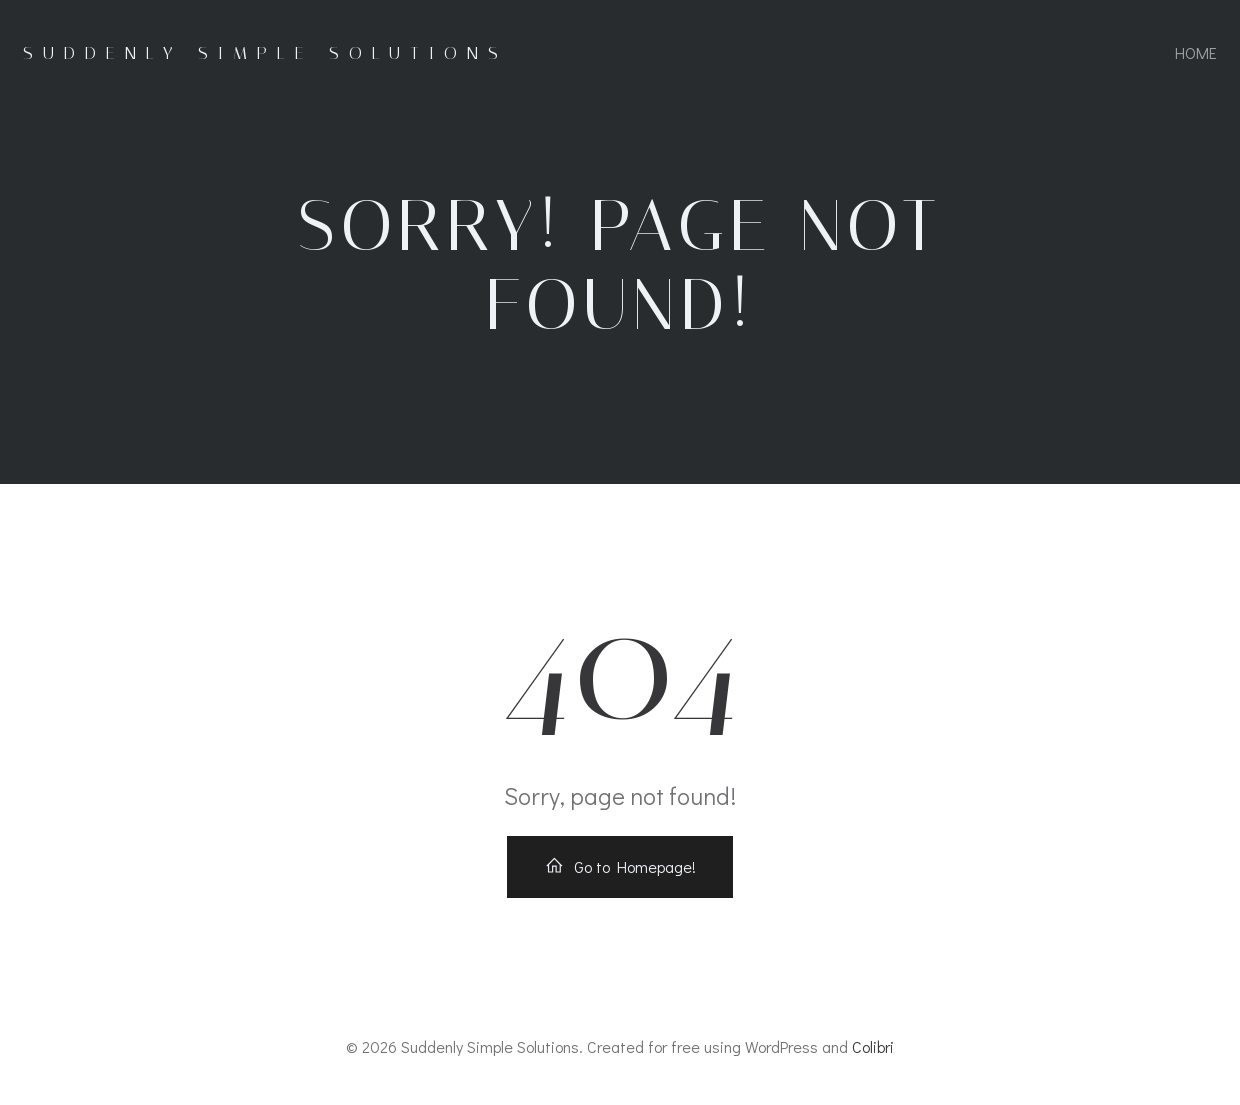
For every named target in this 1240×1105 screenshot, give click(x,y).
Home (1196, 52)
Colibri (873, 1046)
